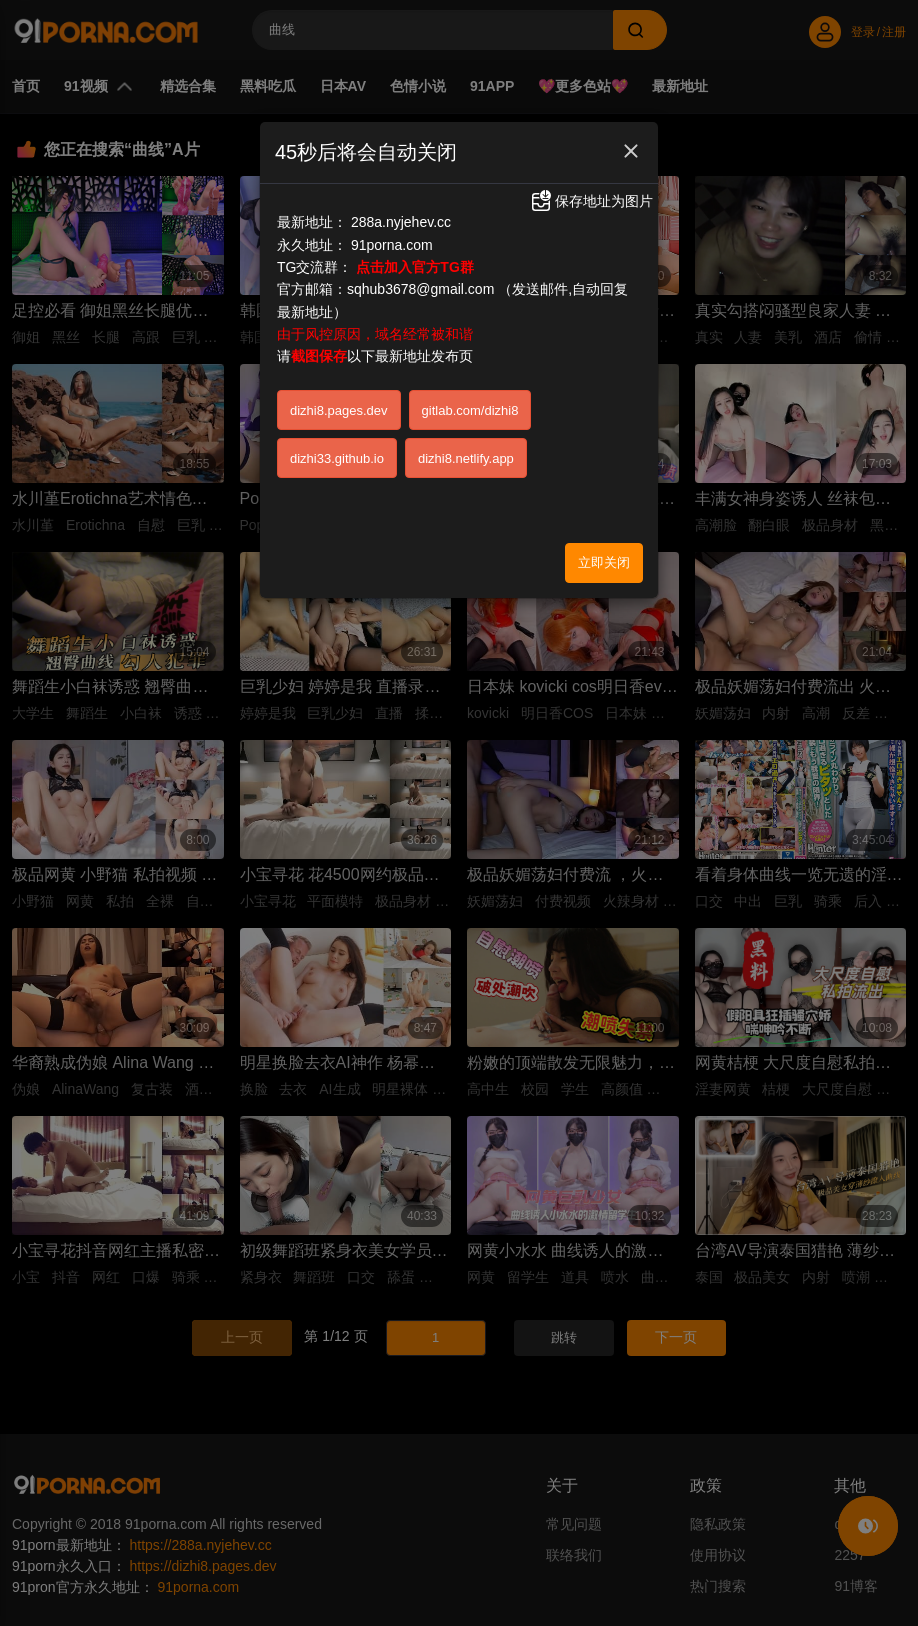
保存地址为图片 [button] (591, 201)
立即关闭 (604, 562)
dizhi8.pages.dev (339, 410)
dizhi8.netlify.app (466, 458)
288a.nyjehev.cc (401, 222)
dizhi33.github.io (337, 458)
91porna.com (392, 245)
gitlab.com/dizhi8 (470, 410)
